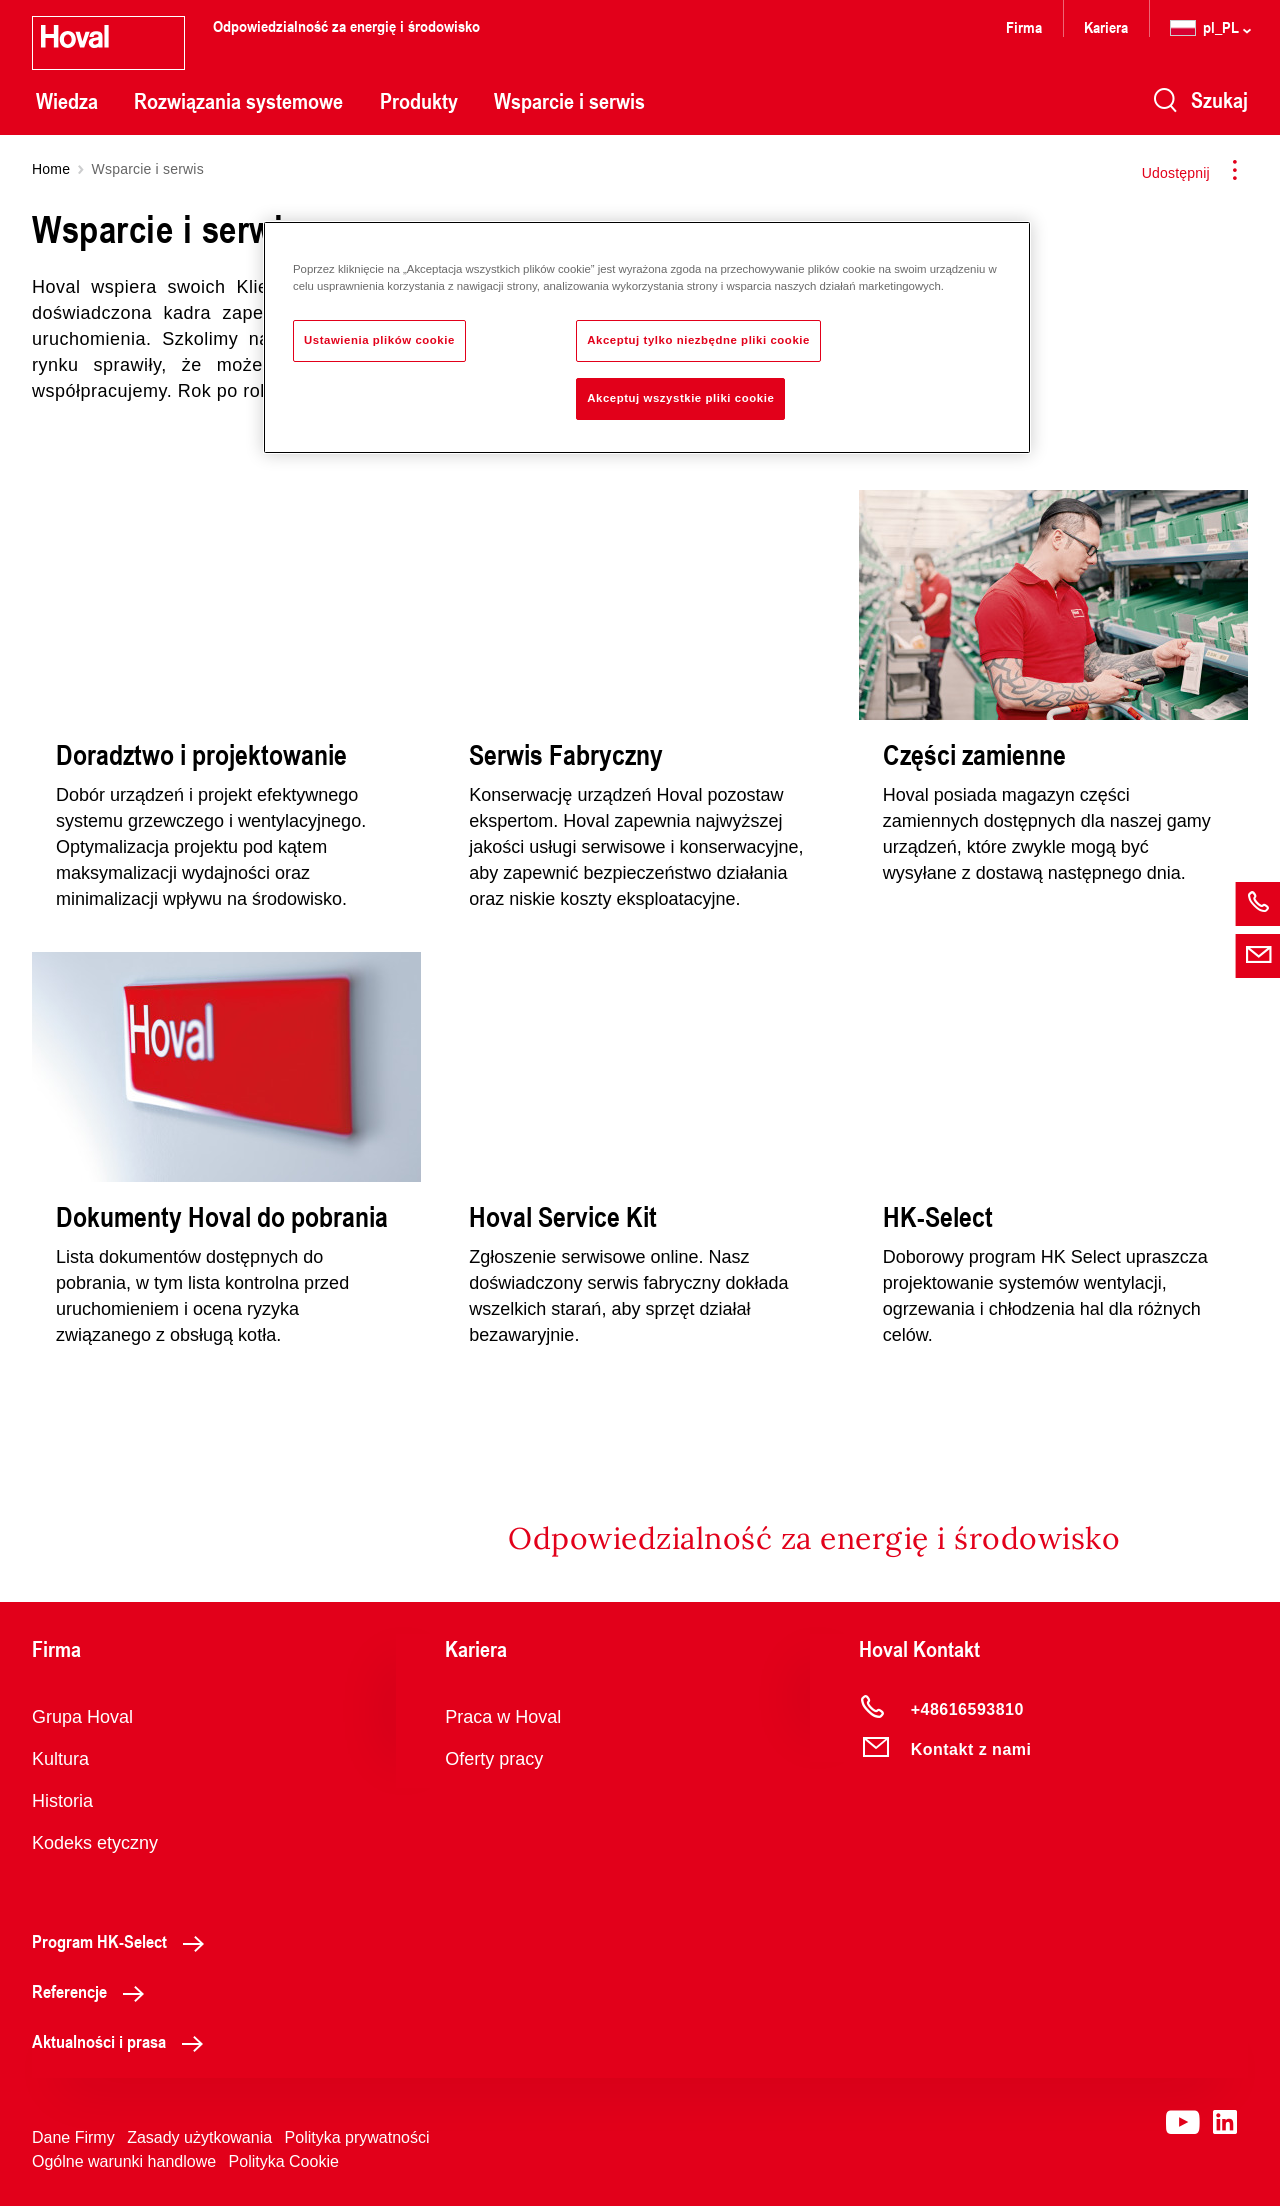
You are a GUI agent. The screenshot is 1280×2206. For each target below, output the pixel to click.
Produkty (419, 101)
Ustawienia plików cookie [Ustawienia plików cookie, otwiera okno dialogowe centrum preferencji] (379, 340)
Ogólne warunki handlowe (124, 2161)
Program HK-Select (123, 1941)
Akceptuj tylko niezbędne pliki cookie (698, 340)
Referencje (93, 1991)
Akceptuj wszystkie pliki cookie (680, 398)
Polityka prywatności (357, 2137)
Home (51, 169)
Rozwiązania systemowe (238, 101)
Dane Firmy (73, 2137)
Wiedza (67, 101)
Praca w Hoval (503, 1717)
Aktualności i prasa (123, 2041)
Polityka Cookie (284, 2161)
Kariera (1106, 26)
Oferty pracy (494, 1759)
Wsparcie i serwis (569, 101)
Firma (1024, 26)
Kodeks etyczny (95, 1843)
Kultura (60, 1759)
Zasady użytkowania (199, 2137)
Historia (62, 1801)
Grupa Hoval (82, 1717)
